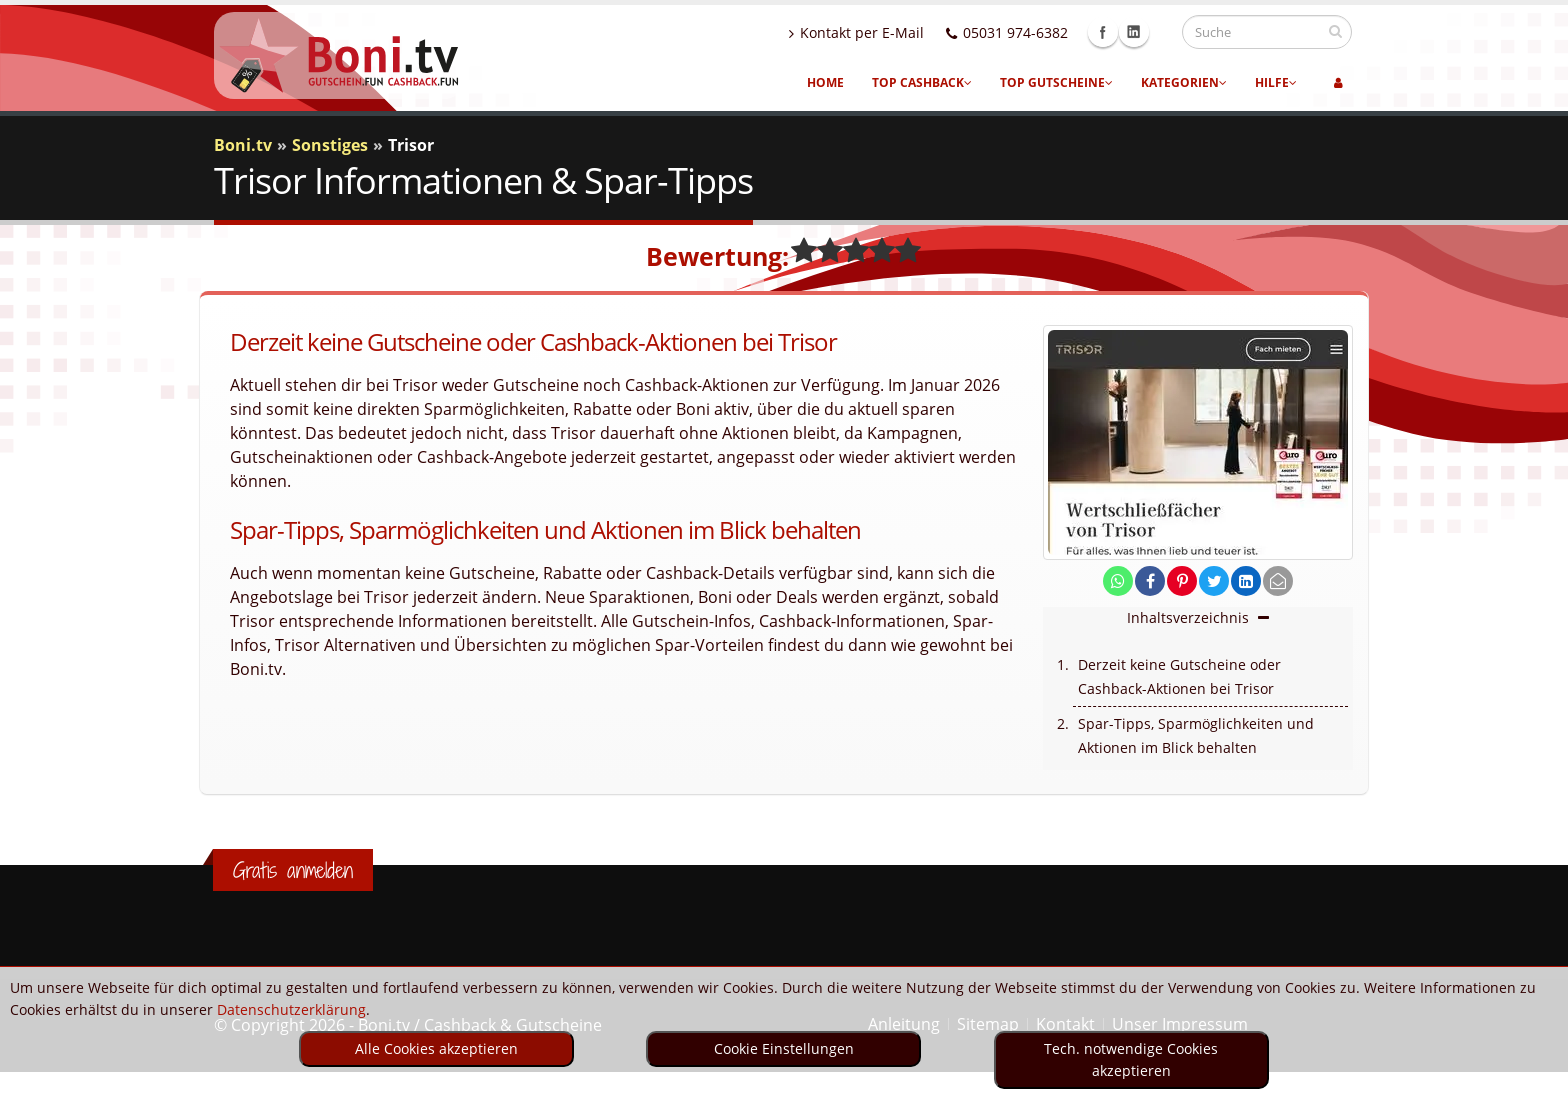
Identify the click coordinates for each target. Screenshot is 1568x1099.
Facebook (1122, 32)
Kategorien (1184, 82)
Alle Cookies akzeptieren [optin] (436, 1048)
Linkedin (1153, 32)
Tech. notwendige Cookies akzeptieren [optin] (1131, 1059)
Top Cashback (922, 82)
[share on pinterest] (1182, 581)
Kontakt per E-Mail (875, 32)
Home (825, 82)
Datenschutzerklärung (291, 1009)
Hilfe (1276, 82)
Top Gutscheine (1056, 82)
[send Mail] (1278, 581)
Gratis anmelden (293, 870)
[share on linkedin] (1246, 581)
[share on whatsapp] (1118, 581)
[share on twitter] (1214, 581)
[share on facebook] (1150, 581)
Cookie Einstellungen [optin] (784, 1048)
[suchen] (1335, 31)
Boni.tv (243, 145)
